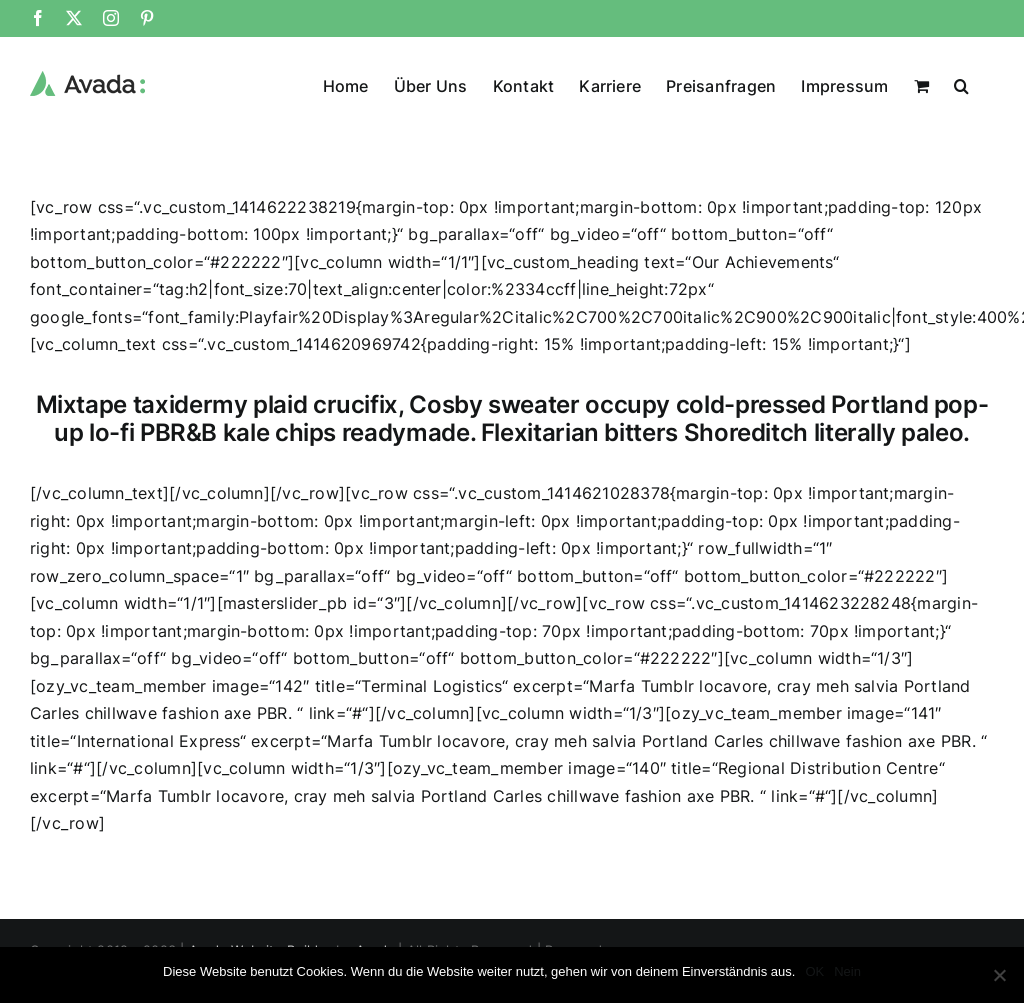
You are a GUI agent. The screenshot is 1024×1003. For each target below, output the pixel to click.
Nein (847, 971)
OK (814, 971)
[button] (961, 84)
